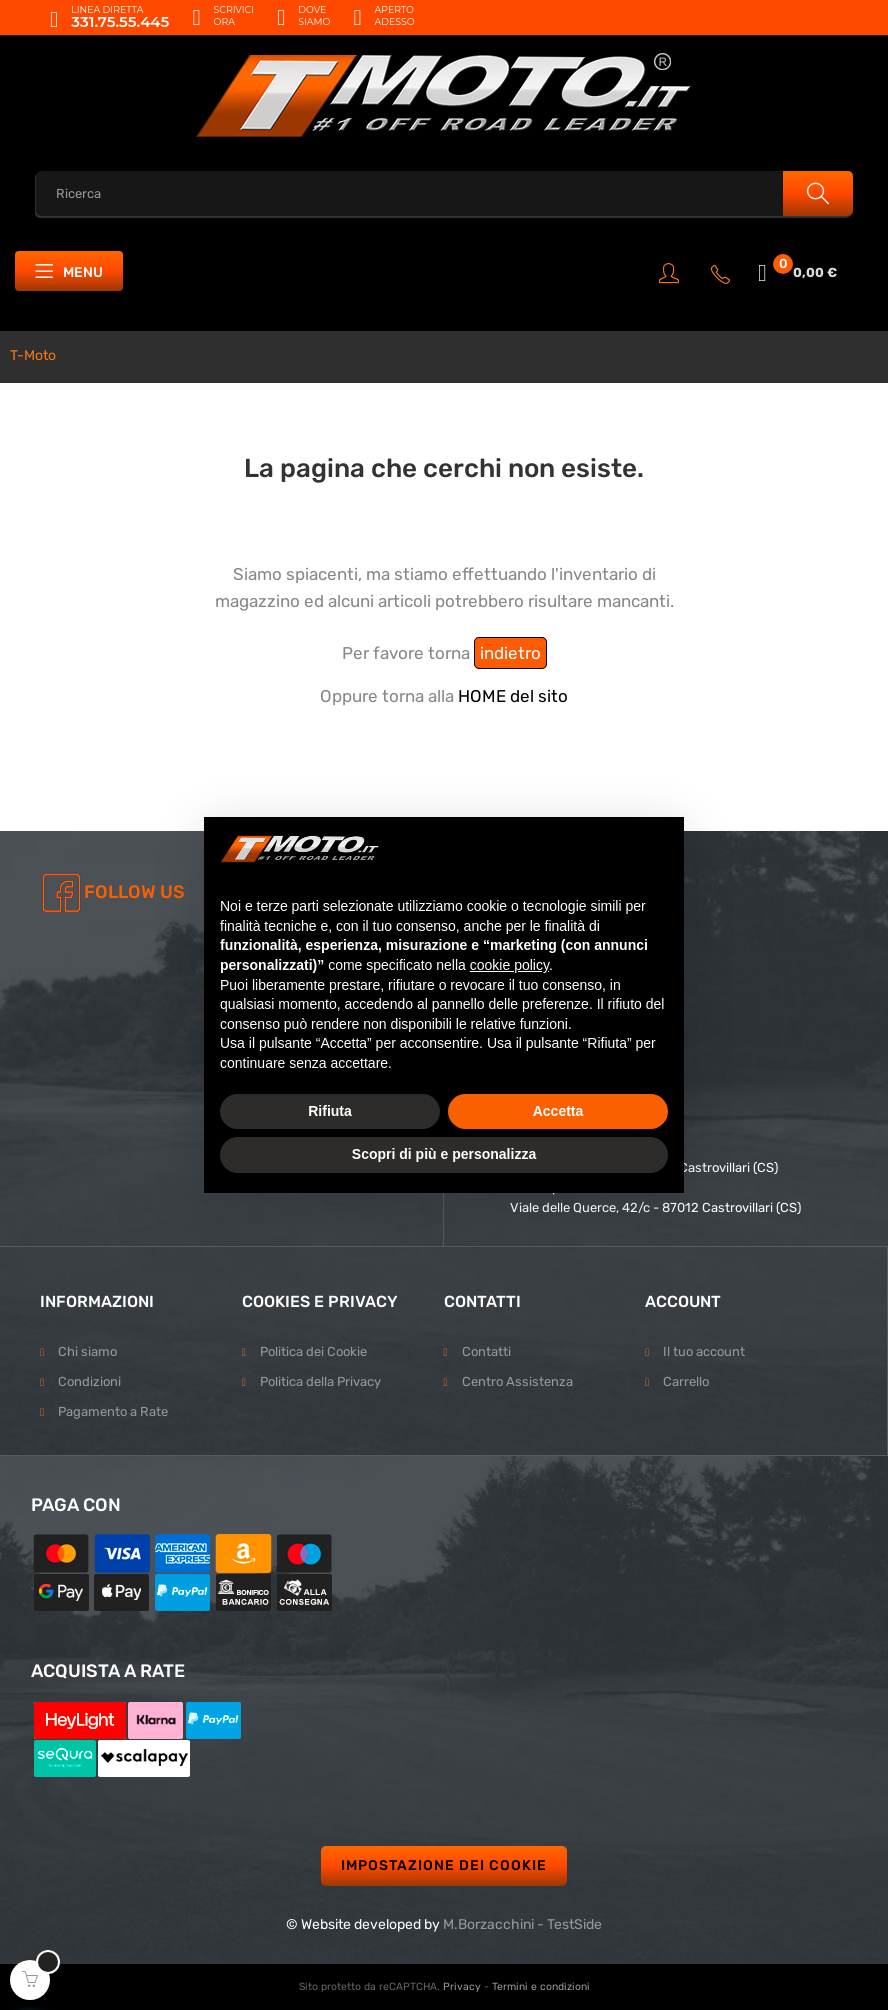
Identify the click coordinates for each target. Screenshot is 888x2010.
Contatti (486, 1351)
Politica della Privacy (320, 1381)
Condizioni (89, 1381)
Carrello (686, 1381)
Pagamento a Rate (113, 1411)
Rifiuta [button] (330, 1111)
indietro (510, 653)
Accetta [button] (558, 1111)
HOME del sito (513, 696)
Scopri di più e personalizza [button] (444, 1154)
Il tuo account (704, 1351)
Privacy (462, 1986)
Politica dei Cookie (313, 1351)
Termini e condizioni (541, 1986)
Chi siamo (87, 1351)
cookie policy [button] (509, 965)
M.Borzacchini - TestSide (522, 1924)
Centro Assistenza (517, 1381)
